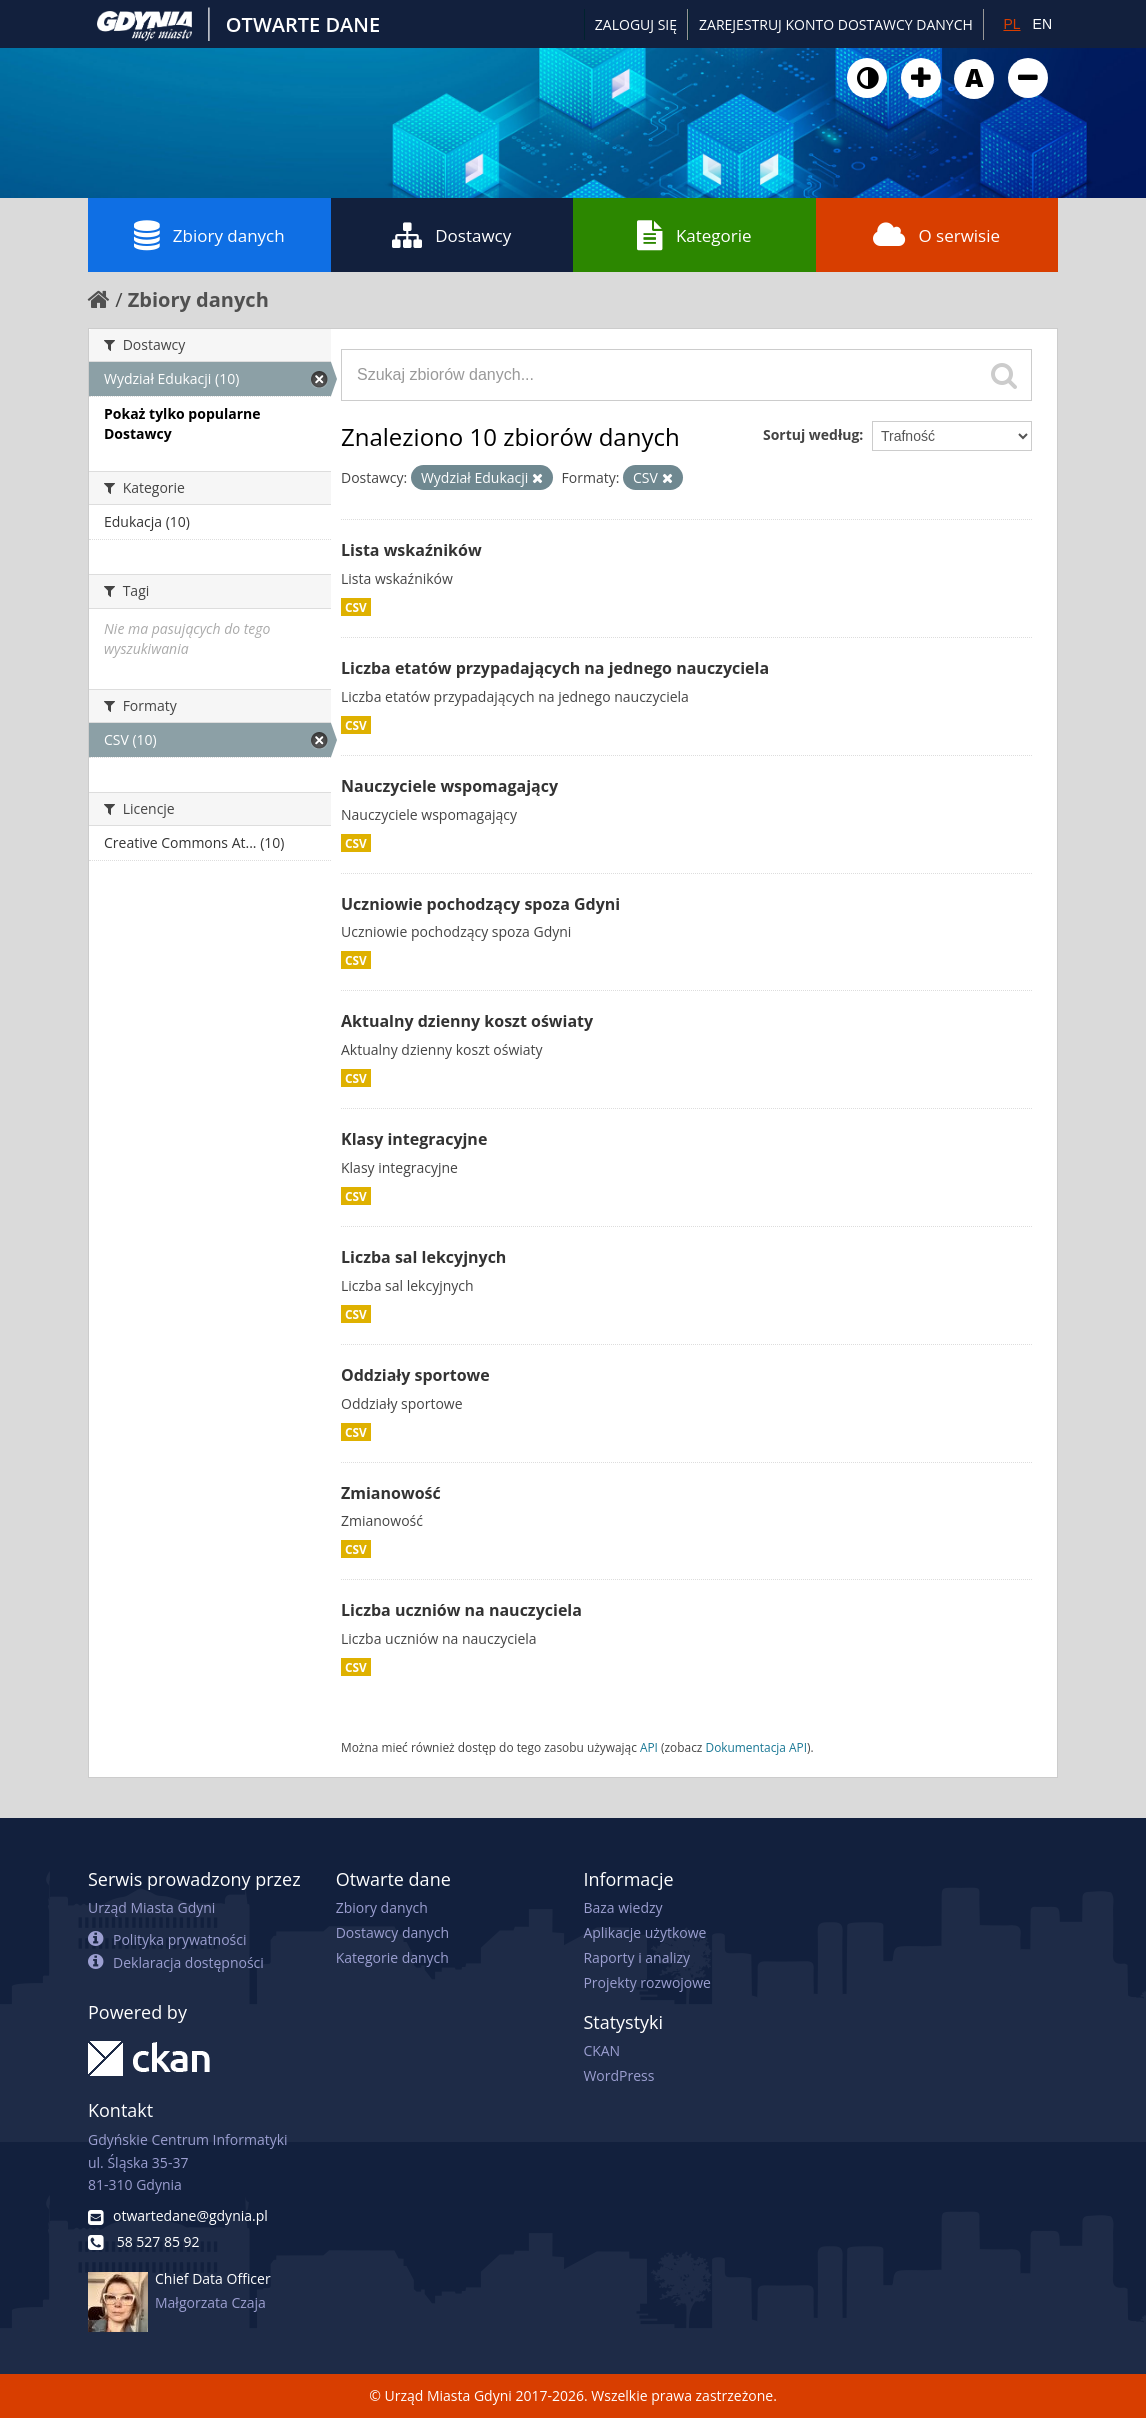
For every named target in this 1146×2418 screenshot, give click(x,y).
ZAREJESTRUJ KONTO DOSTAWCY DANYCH (836, 24)
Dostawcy (451, 235)
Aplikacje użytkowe (644, 1932)
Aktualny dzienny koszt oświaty (467, 1021)
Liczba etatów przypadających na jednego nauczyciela (555, 668)
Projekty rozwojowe (647, 1982)
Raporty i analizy (636, 1957)
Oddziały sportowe (415, 1375)
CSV (356, 607)
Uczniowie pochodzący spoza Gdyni (480, 904)
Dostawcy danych (392, 1932)
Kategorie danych (392, 1957)
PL (1011, 24)
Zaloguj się (636, 24)
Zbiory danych (209, 235)
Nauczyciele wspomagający (449, 786)
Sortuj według (811, 434)
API (649, 1747)
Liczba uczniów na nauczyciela (461, 1610)
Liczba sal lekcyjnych (423, 1257)
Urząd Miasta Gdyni (151, 1907)
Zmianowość (391, 1493)
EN (1042, 24)
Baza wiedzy (622, 1907)
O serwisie (936, 235)
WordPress (618, 2075)
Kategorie (694, 235)
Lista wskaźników (411, 550)
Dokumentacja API (757, 1747)
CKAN (601, 2050)
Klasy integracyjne (414, 1139)
